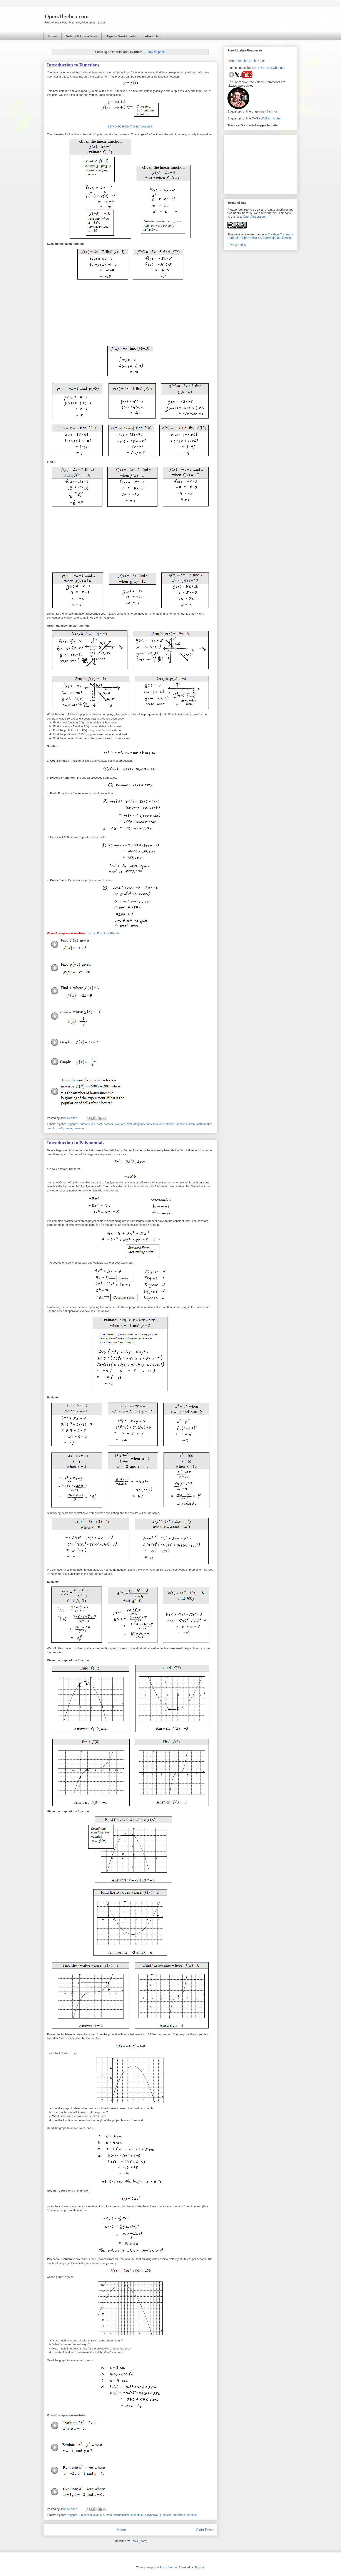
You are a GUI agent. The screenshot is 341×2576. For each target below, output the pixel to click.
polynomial (151, 2514)
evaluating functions (139, 1124)
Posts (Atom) (139, 2541)
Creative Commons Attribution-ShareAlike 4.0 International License (260, 236)
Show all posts (155, 52)
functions (181, 1124)
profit (60, 1128)
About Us (151, 36)
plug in (51, 1128)
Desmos (271, 111)
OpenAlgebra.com (255, 216)
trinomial (192, 2514)
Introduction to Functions (73, 65)
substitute (179, 2514)
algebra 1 (74, 1124)
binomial (86, 2514)
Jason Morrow (168, 2567)
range (68, 1128)
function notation (163, 1124)
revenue (79, 1128)
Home (52, 36)
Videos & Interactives (81, 36)
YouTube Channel (272, 67)
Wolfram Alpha (271, 118)
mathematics (204, 1124)
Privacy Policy (236, 245)
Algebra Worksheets (120, 36)
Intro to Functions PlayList (104, 933)
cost (99, 1124)
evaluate (119, 1124)
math (192, 1124)
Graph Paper (256, 61)
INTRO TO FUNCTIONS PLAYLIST (130, 126)
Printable (241, 61)
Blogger (199, 2567)
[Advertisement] (260, 164)
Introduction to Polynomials (75, 1142)
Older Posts (205, 2530)
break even (88, 1124)
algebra (61, 1124)
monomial (137, 2514)
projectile (165, 2514)
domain (108, 1124)
